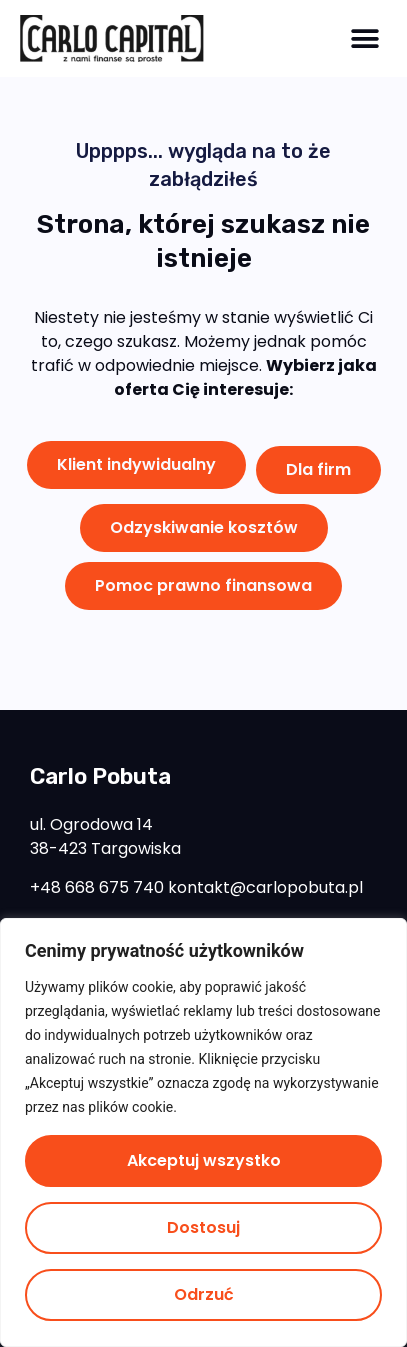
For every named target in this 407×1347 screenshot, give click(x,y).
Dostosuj (203, 1227)
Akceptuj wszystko (204, 1160)
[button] (364, 38)
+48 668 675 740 (97, 887)
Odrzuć (204, 1294)
